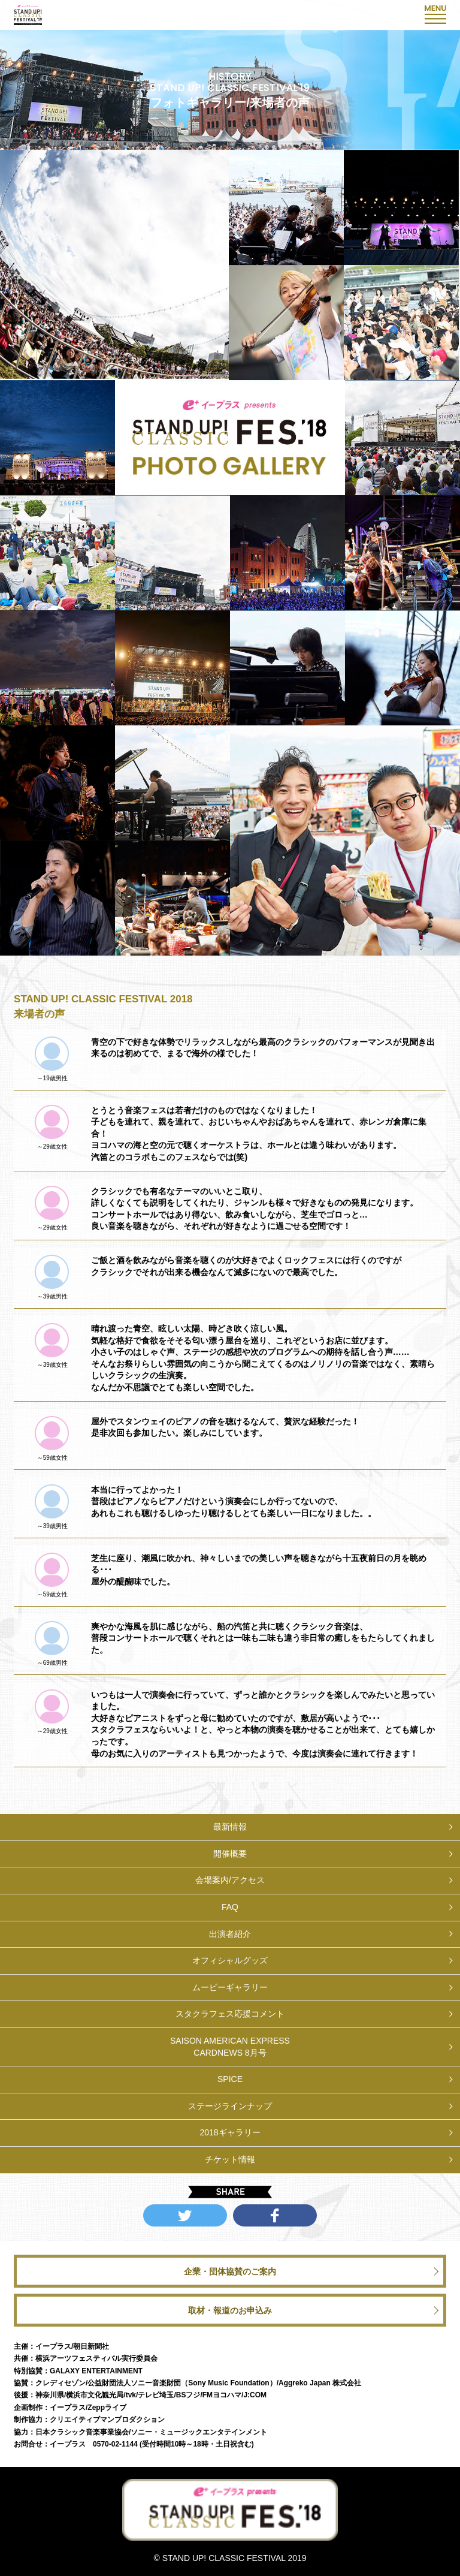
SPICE (230, 2079)
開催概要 (230, 1853)
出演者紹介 (230, 1934)
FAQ (230, 1907)
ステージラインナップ (230, 2106)
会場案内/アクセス (230, 1880)
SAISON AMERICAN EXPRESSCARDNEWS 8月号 (230, 2046)
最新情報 (230, 1826)
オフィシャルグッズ (230, 1960)
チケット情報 (230, 2159)
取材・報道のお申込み (230, 2310)
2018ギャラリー (229, 2132)
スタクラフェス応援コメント (230, 2013)
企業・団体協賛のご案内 (230, 2271)
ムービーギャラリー (230, 1987)
